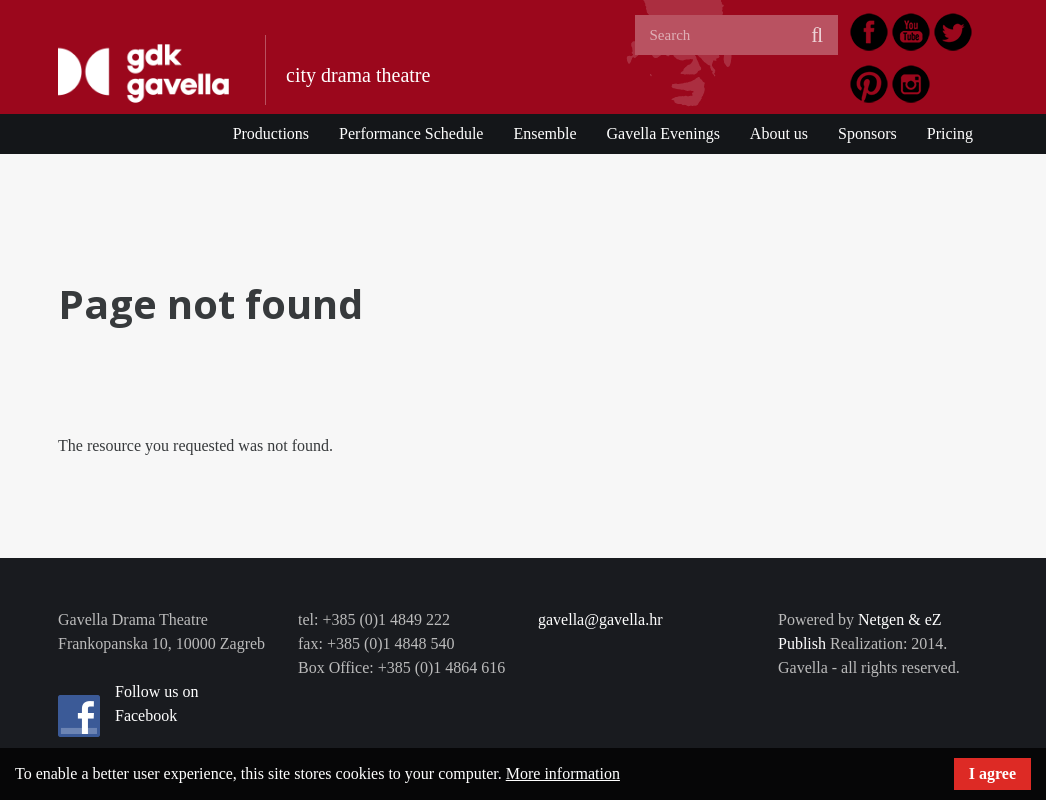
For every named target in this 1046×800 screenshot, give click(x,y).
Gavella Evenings (663, 133)
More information (563, 773)
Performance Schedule (411, 133)
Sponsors (867, 133)
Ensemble (544, 133)
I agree (992, 773)
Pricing (950, 133)
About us (779, 133)
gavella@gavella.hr (600, 619)
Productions (271, 133)
